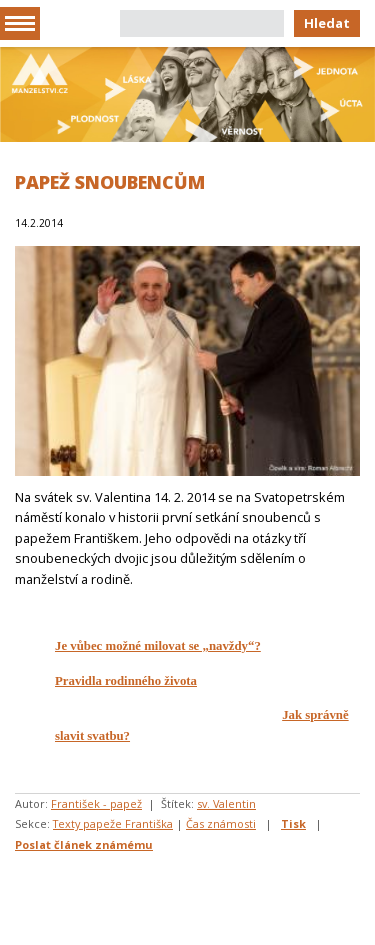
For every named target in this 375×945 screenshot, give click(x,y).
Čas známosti (221, 823)
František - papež (96, 803)
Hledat (327, 23)
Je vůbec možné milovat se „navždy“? (158, 646)
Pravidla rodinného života (126, 681)
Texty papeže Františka (113, 823)
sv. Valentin (226, 803)
